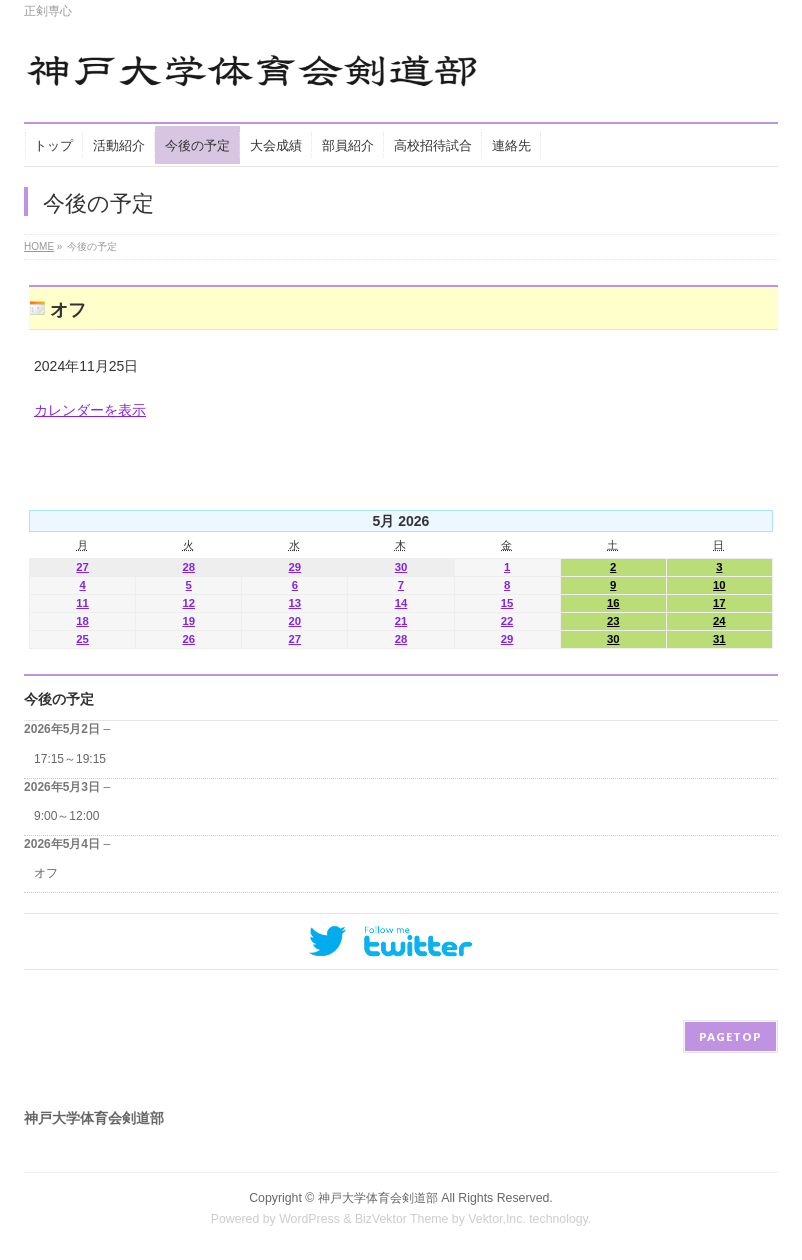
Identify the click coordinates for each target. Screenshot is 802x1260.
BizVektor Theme (402, 1219)
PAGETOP (730, 1036)
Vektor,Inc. (497, 1219)
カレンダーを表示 (90, 410)
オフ (46, 873)
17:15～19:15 (70, 759)
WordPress (309, 1219)
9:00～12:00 (66, 816)
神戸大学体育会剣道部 (378, 1198)
